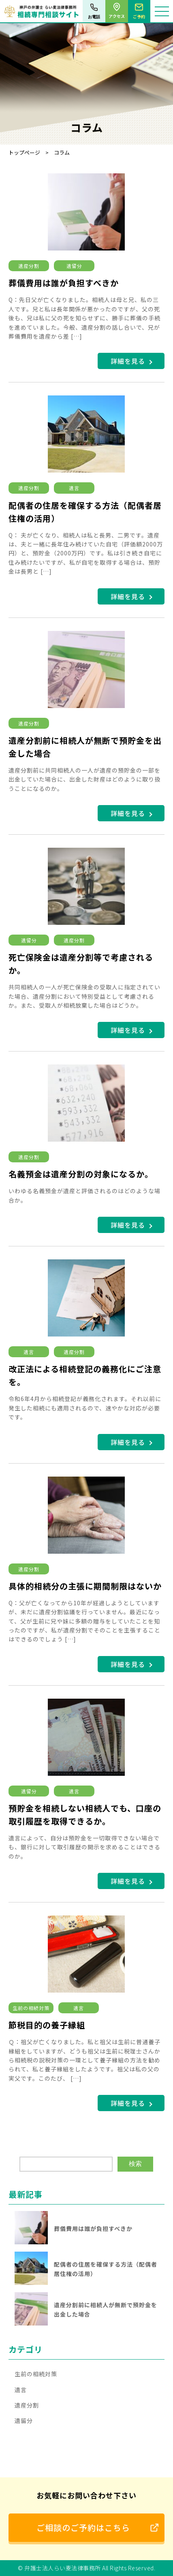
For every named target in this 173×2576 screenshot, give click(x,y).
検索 (135, 2163)
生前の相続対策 (31, 2007)
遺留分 (74, 265)
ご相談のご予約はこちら (83, 2527)
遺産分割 (28, 265)
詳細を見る (128, 361)
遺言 (74, 487)
